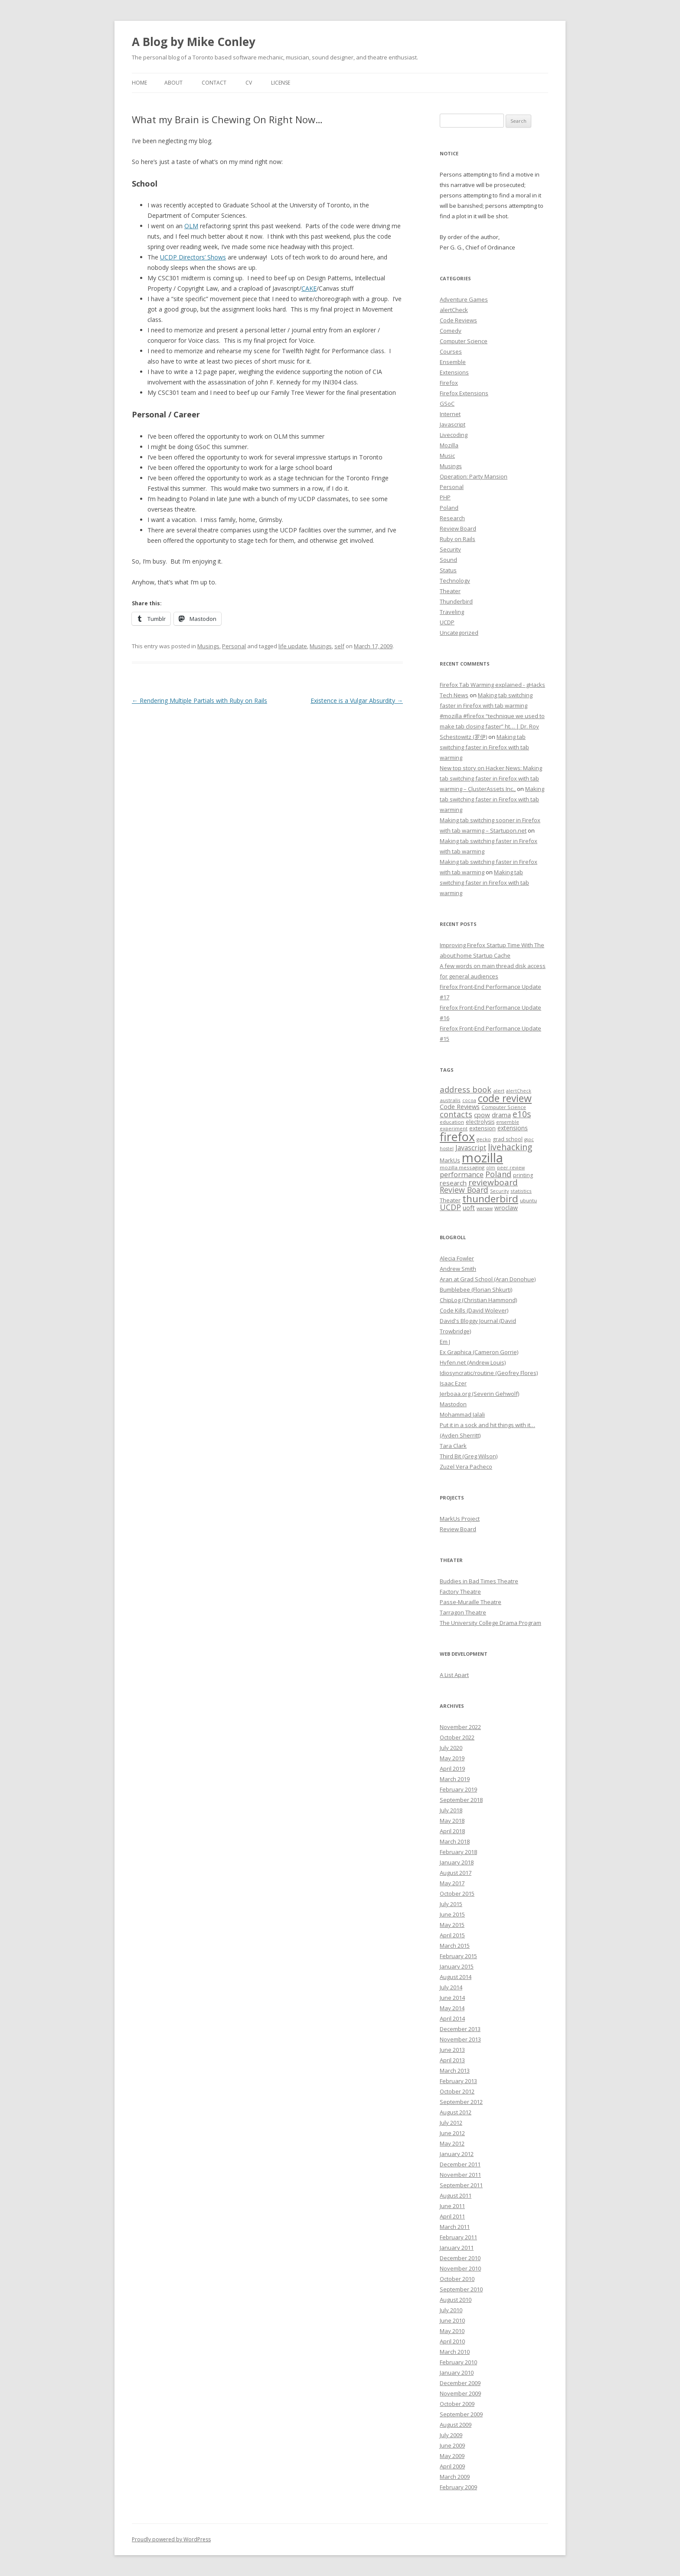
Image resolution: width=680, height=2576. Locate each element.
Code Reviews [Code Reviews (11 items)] (460, 1106)
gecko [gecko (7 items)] (484, 1139)
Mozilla (449, 445)
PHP (445, 497)
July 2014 (451, 1987)
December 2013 (460, 2029)
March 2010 (455, 2352)
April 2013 (452, 2060)
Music (447, 455)
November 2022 (460, 1727)
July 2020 (451, 1748)
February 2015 (458, 1956)
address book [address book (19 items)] (465, 1089)
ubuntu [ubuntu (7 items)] (528, 1200)
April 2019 (452, 1768)
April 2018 (452, 1831)
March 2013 (455, 2070)
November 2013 (460, 2039)
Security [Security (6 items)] (499, 1191)
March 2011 (455, 2227)
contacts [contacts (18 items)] (456, 1114)
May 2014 (452, 2008)
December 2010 (460, 2258)
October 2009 (457, 2404)
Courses (451, 351)
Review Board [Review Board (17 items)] (464, 1190)
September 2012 (461, 2102)
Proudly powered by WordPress (171, 2539)
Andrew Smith (458, 1269)
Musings (208, 646)
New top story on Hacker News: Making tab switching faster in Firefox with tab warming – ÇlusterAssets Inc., (491, 778)
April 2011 (452, 2216)
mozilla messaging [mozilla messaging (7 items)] (462, 1167)
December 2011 (460, 2164)
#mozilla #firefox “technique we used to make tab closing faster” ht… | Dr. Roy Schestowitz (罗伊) (492, 726)
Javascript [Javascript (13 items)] (470, 1147)
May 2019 (452, 1758)
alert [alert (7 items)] (498, 1090)
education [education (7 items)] (452, 1122)
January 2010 (457, 2372)
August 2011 (455, 2195)
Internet (450, 414)
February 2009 (458, 2487)
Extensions (454, 372)
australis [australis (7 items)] (450, 1100)
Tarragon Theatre (463, 1612)
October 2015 (457, 1893)
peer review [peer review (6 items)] (511, 1168)
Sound (448, 560)
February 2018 (458, 1852)
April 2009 (452, 2466)
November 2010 (460, 2268)
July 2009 (451, 2435)
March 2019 (455, 1779)
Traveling (452, 612)
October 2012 (457, 2091)
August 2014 (455, 1977)
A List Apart (454, 1675)
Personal (234, 646)
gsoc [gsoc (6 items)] (529, 1139)
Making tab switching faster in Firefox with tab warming (484, 747)
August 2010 (455, 2300)
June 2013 (452, 2050)
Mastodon (453, 1404)
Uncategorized (459, 633)
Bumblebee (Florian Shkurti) (476, 1289)
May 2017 (452, 1883)
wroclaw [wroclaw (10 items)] (506, 1208)
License (280, 82)
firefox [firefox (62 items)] (457, 1137)
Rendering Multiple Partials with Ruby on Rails (199, 700)
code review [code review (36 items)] (505, 1098)
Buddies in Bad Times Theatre (479, 1581)
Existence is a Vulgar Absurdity (357, 700)
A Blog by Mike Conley (193, 41)
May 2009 (452, 2456)
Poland (449, 508)
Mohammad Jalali (462, 1414)
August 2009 (455, 2424)
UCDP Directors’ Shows (193, 257)
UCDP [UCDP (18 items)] (450, 1207)
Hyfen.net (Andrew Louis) (473, 1362)
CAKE (309, 288)
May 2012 (452, 2143)
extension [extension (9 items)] (482, 1128)
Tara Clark (453, 1446)
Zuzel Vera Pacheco (466, 1466)
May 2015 (452, 1925)
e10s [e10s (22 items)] (522, 1114)
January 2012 (457, 2154)
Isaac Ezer (453, 1383)
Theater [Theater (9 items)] (450, 1200)
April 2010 (452, 2341)
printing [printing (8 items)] (523, 1175)
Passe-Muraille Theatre (470, 1602)
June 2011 (452, 2206)
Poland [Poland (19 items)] (498, 1173)
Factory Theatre (460, 1591)
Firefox (449, 383)
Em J (445, 1341)
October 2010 (457, 2279)
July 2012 (451, 2122)
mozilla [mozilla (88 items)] (482, 1157)
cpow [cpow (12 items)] (482, 1114)
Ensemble (453, 362)
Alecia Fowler (457, 1258)
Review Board (458, 528)
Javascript (452, 424)
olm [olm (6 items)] (490, 1168)
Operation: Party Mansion (473, 476)
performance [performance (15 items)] (462, 1174)
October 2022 (457, 1737)
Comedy (450, 331)
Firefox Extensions (464, 393)
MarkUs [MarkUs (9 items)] (450, 1160)
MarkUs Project (460, 1519)
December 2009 (460, 2383)
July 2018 (451, 1810)
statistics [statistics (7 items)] (521, 1191)
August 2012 (455, 2112)
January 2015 (457, 1966)
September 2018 (461, 1800)
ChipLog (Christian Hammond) (478, 1300)
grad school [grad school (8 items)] (508, 1139)
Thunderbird (456, 601)
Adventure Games (464, 299)
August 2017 (455, 1873)
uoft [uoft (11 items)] (469, 1207)
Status (448, 570)
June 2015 (452, 1914)
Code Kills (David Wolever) (474, 1310)
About (173, 82)
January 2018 (457, 1862)
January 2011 (457, 2247)
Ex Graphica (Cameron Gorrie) (479, 1352)
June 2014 (452, 1998)
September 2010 (461, 2289)
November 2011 (460, 2175)
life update (292, 646)
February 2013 (458, 2081)
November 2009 (460, 2393)
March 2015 (455, 1945)
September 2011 (461, 2185)
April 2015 (452, 1935)
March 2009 (455, 2477)
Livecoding (454, 435)
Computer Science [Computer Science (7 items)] (503, 1107)
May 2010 (452, 2331)
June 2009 (452, 2445)
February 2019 (458, 1789)
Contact (214, 82)
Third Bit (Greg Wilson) (468, 1456)
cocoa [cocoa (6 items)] (469, 1100)
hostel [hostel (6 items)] (447, 1148)
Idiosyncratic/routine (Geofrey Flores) (489, 1373)
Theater (450, 591)
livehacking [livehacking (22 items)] (510, 1147)
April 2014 (452, 2018)
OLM (191, 226)
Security (450, 549)
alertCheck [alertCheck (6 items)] (518, 1091)
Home (139, 82)
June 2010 (452, 2320)
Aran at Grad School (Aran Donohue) (488, 1279)
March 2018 (455, 1841)
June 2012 (452, 2133)
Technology (455, 580)
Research (452, 518)
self (339, 646)
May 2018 (452, 1821)
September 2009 (461, 2414)
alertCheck (454, 310)
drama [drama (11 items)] (501, 1114)
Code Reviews (458, 320)
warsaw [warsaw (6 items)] (485, 1208)
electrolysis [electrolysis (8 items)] (480, 1122)
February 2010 (458, 2362)
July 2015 (451, 1904)
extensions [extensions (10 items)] (512, 1128)
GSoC (447, 403)
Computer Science (463, 341)
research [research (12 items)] (453, 1182)
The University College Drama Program (490, 1623)
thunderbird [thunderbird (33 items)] (490, 1198)
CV (248, 82)
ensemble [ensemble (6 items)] (507, 1122)
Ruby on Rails (457, 539)
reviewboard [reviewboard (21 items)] (493, 1182)
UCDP (447, 622)
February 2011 (458, 2237)
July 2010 (451, 2310)
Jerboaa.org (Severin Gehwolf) (479, 1394)
